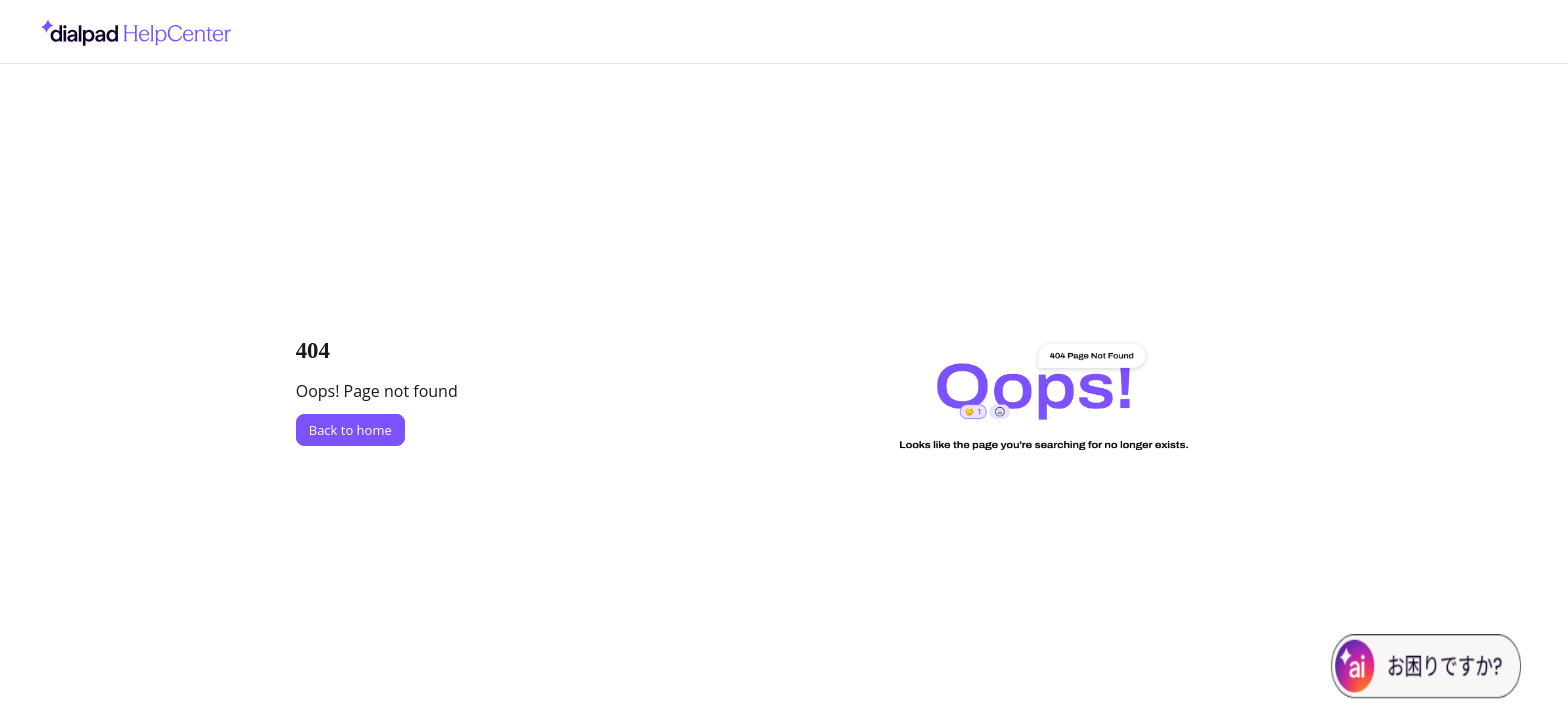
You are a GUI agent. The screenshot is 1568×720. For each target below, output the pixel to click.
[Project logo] (130, 32)
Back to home (350, 430)
